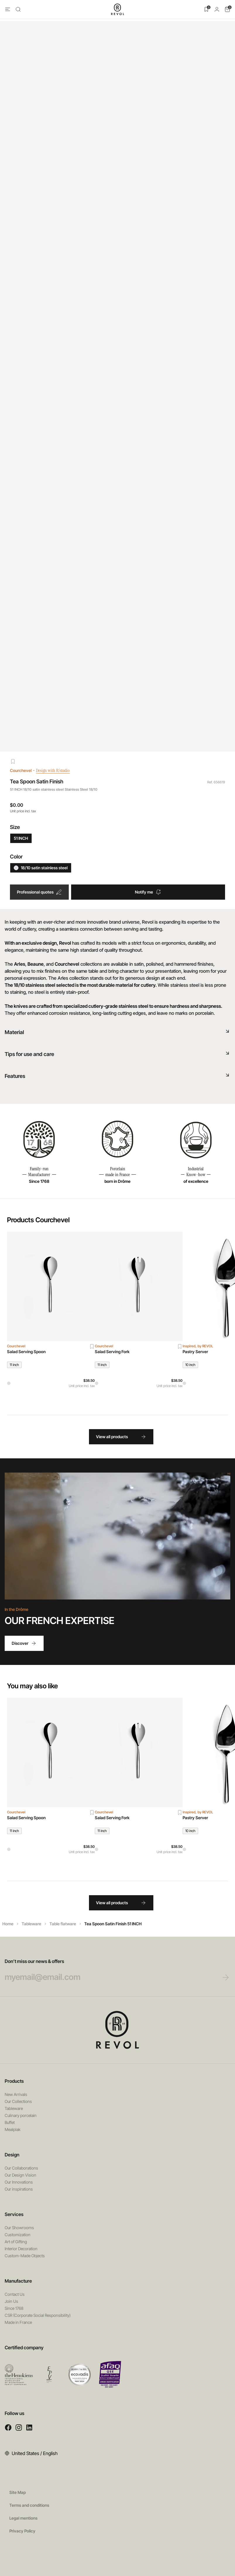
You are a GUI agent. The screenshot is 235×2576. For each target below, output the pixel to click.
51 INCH (21, 838)
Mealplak (12, 2129)
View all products (121, 1437)
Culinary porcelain (21, 2115)
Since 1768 (14, 2308)
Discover (24, 1643)
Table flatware (62, 1923)
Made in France (18, 2322)
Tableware (31, 1923)
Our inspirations (19, 2189)
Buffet (10, 2122)
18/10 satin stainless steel (41, 867)
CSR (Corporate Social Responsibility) (38, 2315)
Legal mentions (23, 2518)
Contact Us (15, 2294)
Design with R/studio (57, 770)
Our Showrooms (19, 2227)
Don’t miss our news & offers (106, 1970)
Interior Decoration (21, 2248)
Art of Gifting (16, 2241)
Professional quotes (39, 892)
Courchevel (21, 770)
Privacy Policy (22, 2530)
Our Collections (18, 2101)
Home (7, 1923)
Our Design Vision (20, 2174)
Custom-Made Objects (25, 2255)
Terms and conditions (29, 2505)
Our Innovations (19, 2181)
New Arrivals (16, 2094)
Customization (17, 2234)
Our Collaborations (21, 2167)
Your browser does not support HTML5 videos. (117, 1536)
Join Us (11, 2301)
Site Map (17, 2492)
